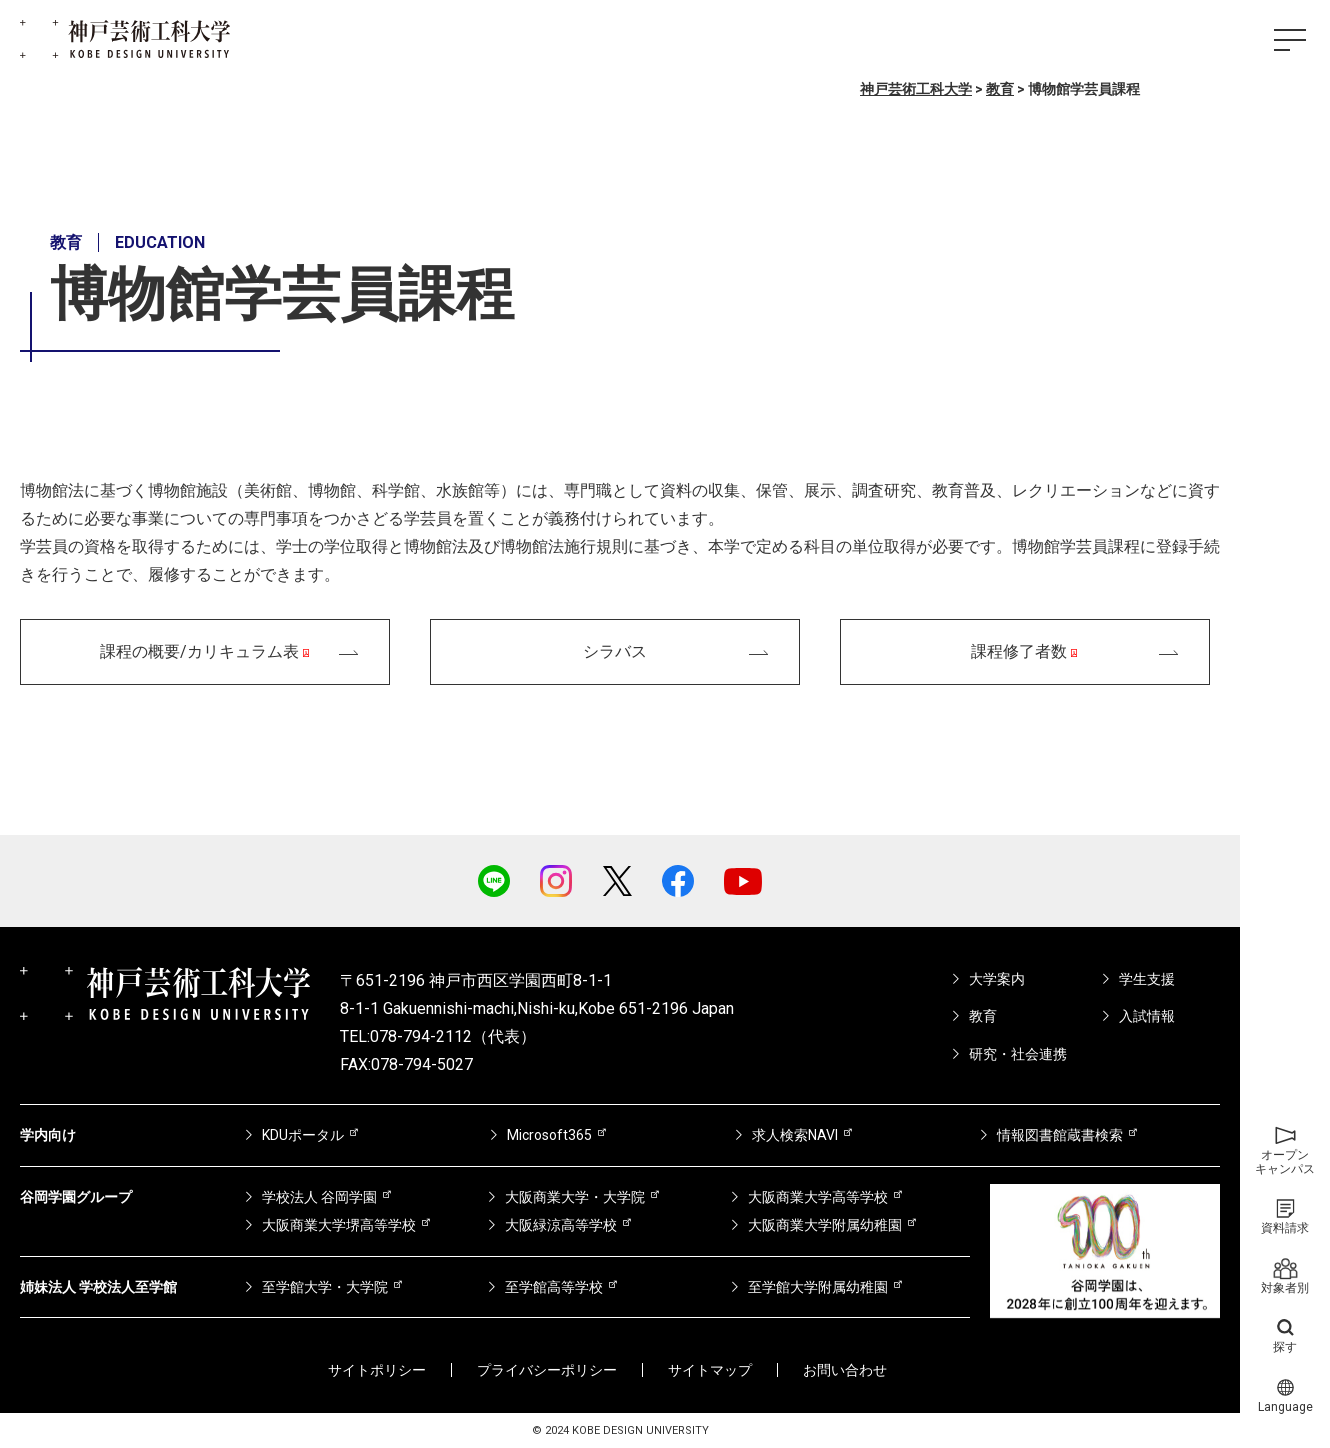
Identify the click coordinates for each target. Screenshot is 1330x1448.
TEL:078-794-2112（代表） (438, 1036)
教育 (983, 1016)
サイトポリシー (377, 1370)
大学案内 (997, 979)
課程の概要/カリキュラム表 (199, 651)
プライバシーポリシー (547, 1370)
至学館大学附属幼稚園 (818, 1287)
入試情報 (1147, 1016)
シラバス (615, 651)
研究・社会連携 (1018, 1054)
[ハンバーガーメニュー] (1290, 40)
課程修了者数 (1019, 651)
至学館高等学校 (554, 1287)
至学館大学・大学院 (325, 1287)
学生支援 (1147, 979)
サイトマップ (710, 1370)
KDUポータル (303, 1135)
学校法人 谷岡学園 (319, 1197)
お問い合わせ (845, 1370)
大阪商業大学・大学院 (575, 1197)
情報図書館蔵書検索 (1060, 1135)
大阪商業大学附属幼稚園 (825, 1225)
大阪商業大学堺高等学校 (339, 1225)
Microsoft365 (549, 1135)
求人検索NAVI (795, 1135)
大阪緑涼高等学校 (561, 1225)
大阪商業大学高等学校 (818, 1197)
